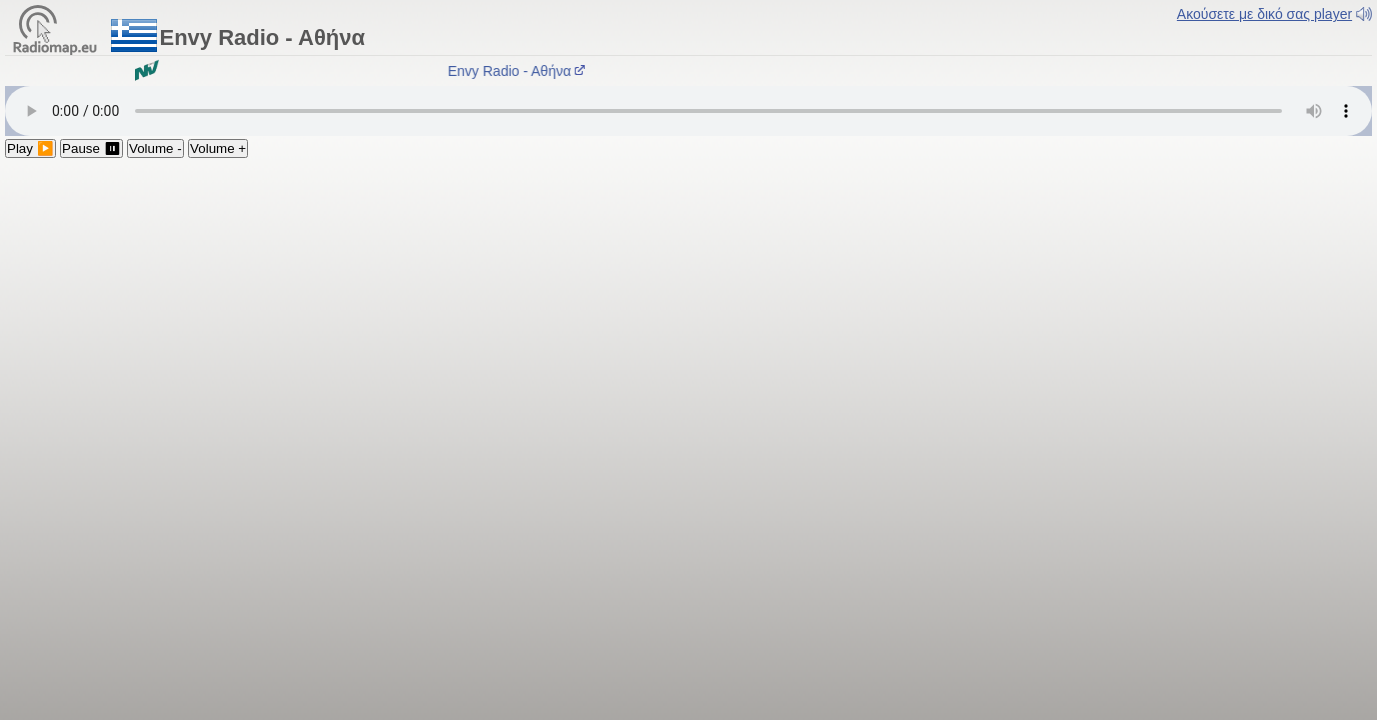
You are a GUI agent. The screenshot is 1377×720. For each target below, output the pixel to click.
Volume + (218, 148)
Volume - (155, 148)
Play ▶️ (30, 148)
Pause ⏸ (91, 148)
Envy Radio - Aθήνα (519, 71)
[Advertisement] (689, 308)
